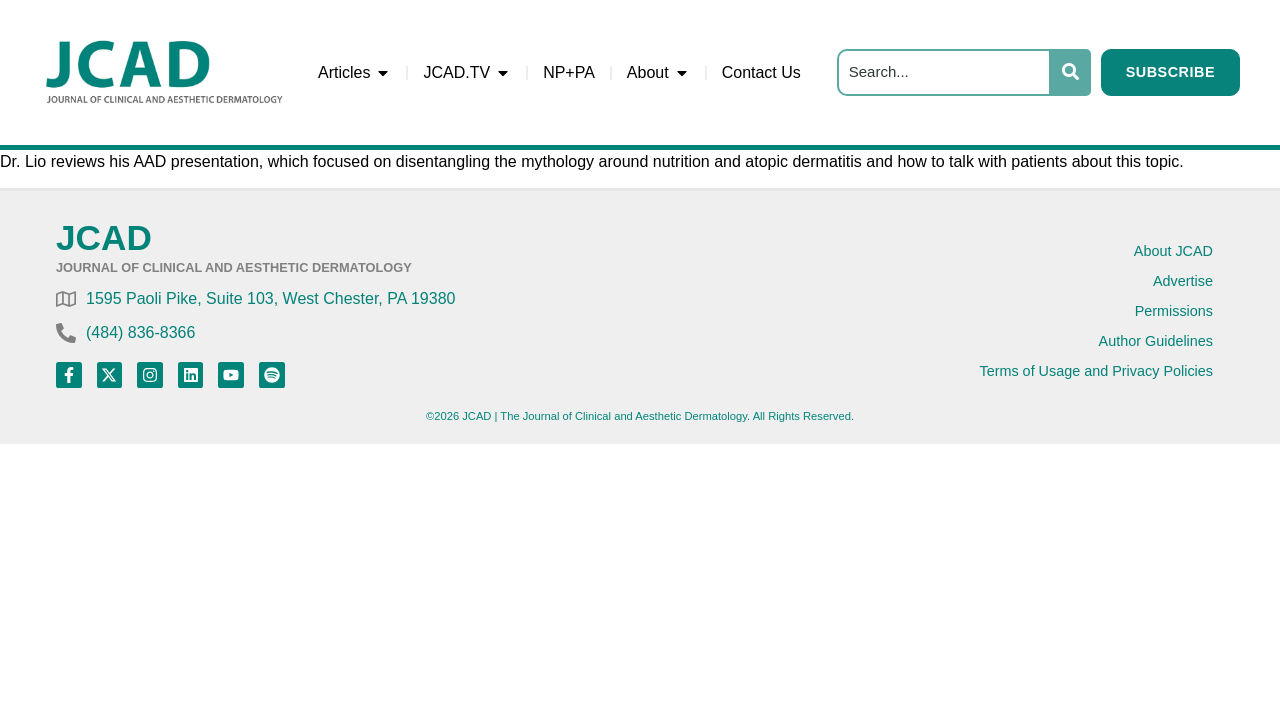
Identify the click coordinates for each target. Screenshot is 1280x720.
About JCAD (1173, 251)
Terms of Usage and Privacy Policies (1096, 371)
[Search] (944, 72)
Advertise (1183, 281)
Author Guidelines (1156, 341)
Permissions (1174, 311)
